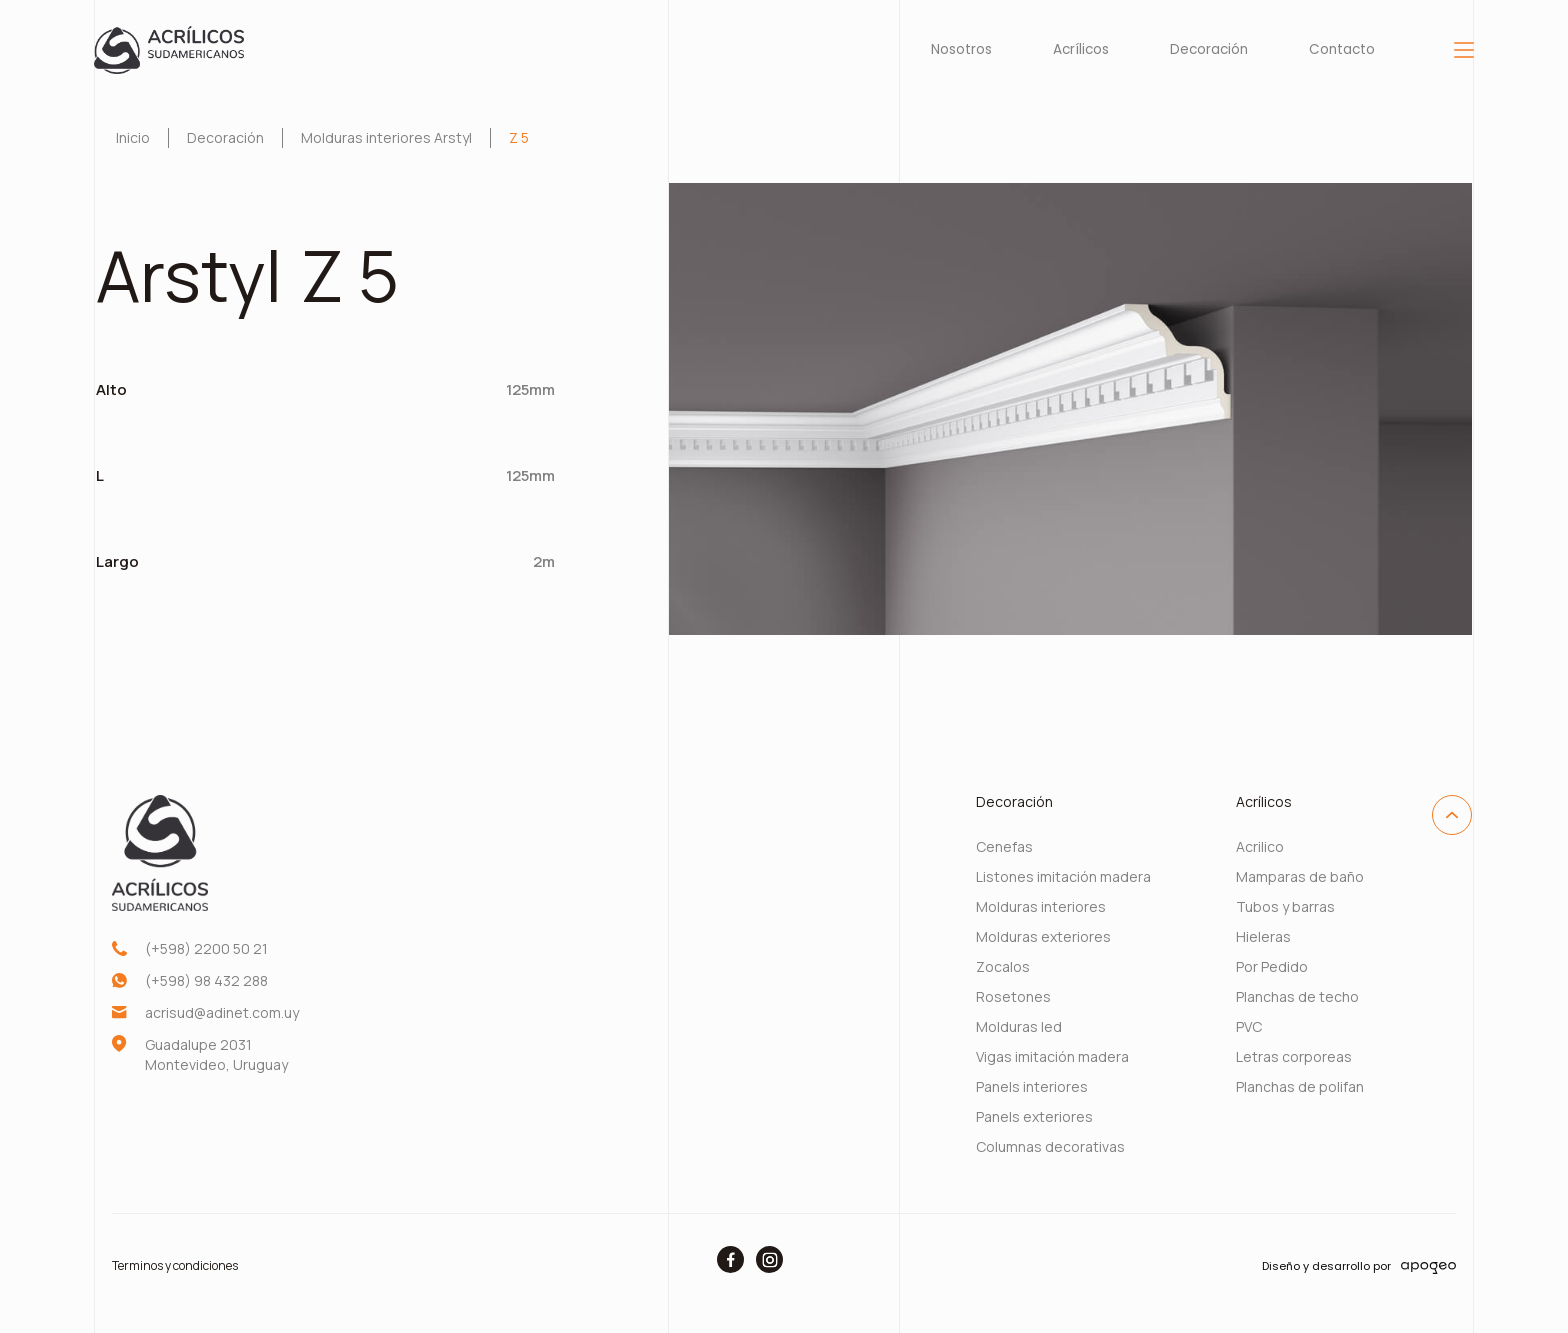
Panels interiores (1032, 1086)
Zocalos (1003, 966)
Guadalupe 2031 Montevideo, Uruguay (216, 1054)
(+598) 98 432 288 (206, 980)
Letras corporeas (1294, 1056)
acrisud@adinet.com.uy (222, 1012)
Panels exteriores (1034, 1116)
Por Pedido (1272, 966)
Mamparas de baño (1300, 876)
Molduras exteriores (1043, 936)
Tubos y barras (1285, 906)
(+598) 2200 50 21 (206, 948)
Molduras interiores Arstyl (386, 137)
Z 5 (519, 137)
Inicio (133, 137)
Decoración (225, 137)
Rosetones (1013, 996)
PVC (1249, 1026)
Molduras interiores (1041, 906)
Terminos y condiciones (175, 1265)
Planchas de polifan (1300, 1086)
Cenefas (1004, 846)
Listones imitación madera (1063, 876)
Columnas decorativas (1050, 1146)
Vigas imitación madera (1052, 1056)
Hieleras (1263, 936)
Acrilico (1260, 846)
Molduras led (1019, 1026)
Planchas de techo (1297, 996)
